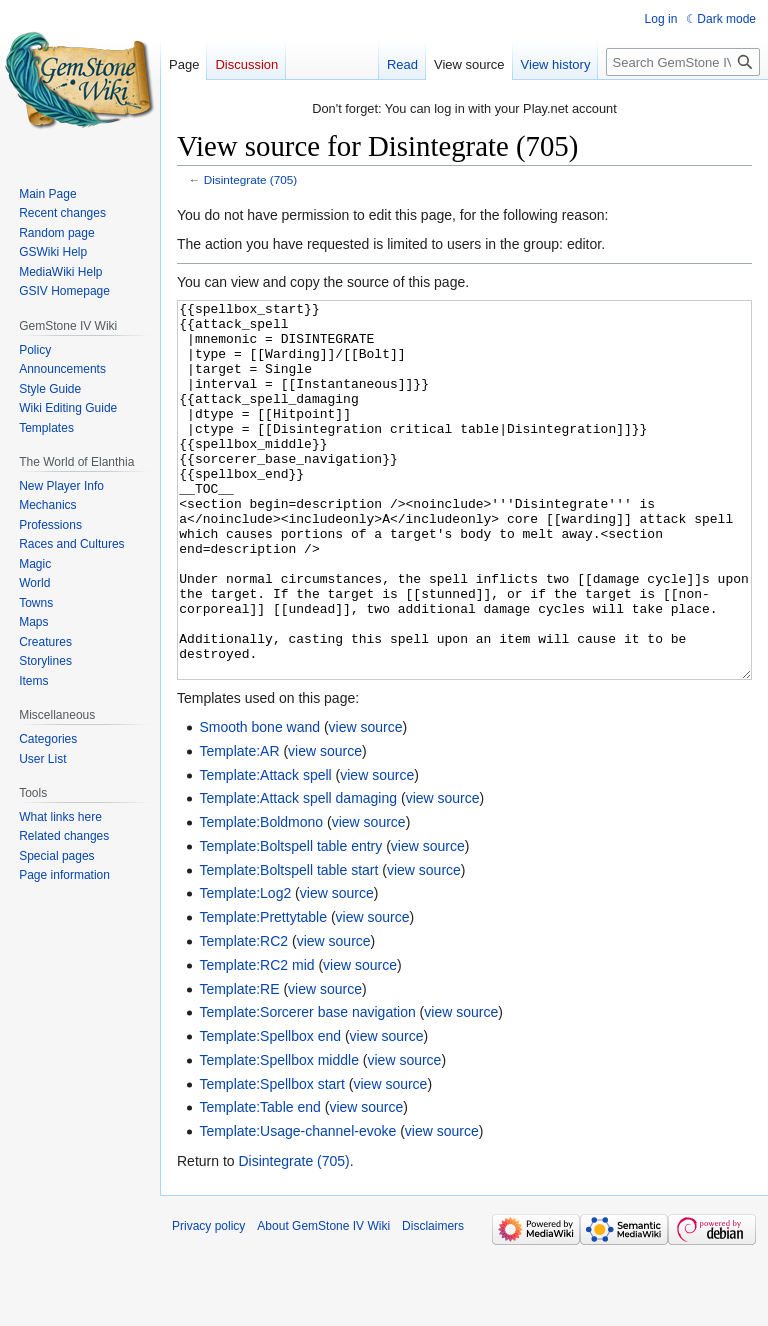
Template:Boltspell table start (288, 945)
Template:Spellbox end (270, 1111)
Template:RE (239, 1064)
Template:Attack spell (265, 850)
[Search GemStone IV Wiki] (683, 62)
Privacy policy (208, 1301)
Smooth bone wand (259, 802)
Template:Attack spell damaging (298, 873)
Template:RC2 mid (256, 1040)
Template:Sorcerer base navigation (307, 1087)
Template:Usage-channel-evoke (297, 1206)
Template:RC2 (243, 1016)
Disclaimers (433, 1301)
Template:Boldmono (261, 897)
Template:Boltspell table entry (290, 921)
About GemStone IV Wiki (323, 1301)
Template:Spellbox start (272, 1159)
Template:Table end (259, 1182)
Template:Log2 (245, 968)
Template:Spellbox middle (279, 1135)
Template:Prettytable (263, 992)
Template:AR (239, 826)
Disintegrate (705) (250, 179)
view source (366, 802)
